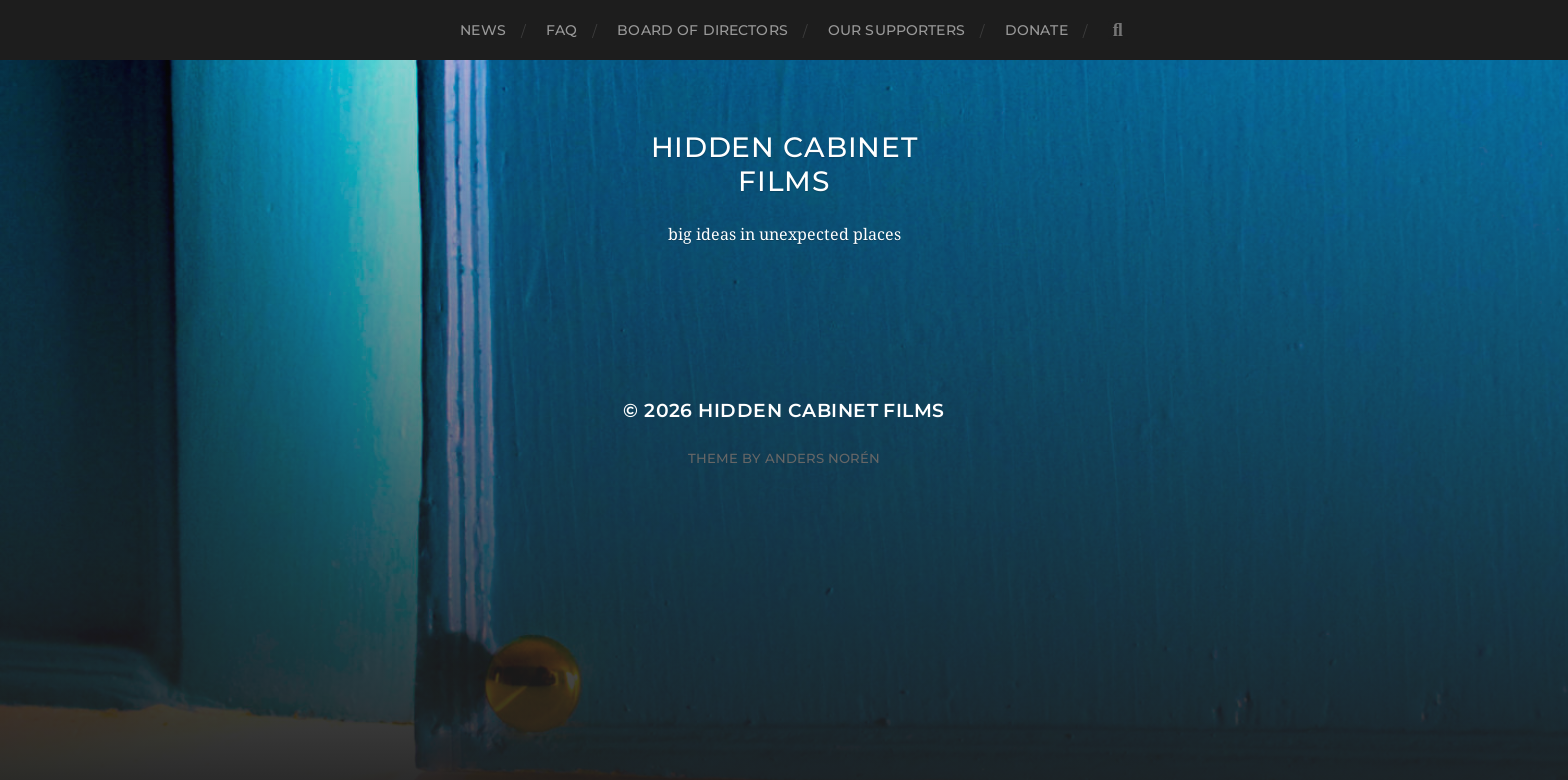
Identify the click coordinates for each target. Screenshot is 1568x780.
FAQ (561, 30)
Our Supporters (896, 30)
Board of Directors (702, 30)
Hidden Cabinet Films (784, 164)
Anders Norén (822, 458)
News (483, 30)
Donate (1036, 30)
